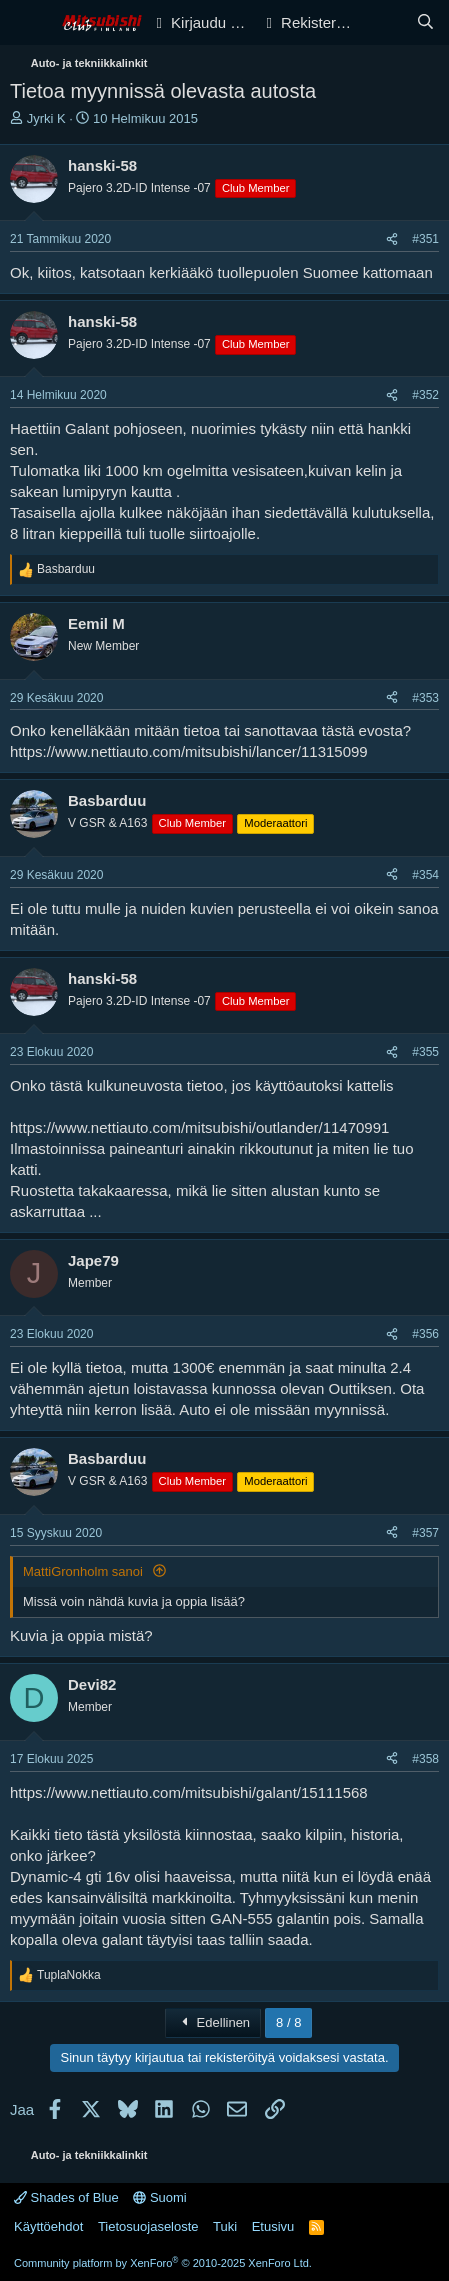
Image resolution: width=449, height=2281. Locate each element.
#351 (425, 239)
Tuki (225, 2226)
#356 (425, 1334)
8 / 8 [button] (288, 2022)
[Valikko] (27, 23)
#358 (425, 1759)
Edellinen (213, 2022)
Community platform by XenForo (163, 2263)
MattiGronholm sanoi (85, 1571)
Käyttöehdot (48, 2226)
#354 (425, 875)
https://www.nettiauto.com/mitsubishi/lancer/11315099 (189, 751)
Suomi (159, 2197)
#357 (425, 1533)
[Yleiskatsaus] (385, 22)
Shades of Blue (66, 2197)
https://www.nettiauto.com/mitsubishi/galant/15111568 (189, 1792)
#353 (425, 698)
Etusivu (273, 2226)
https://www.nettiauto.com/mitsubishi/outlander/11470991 (199, 1127)
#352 (425, 395)
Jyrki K (46, 118)
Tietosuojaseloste (148, 2226)
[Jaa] (392, 239)
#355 (425, 1052)
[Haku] (425, 22)
